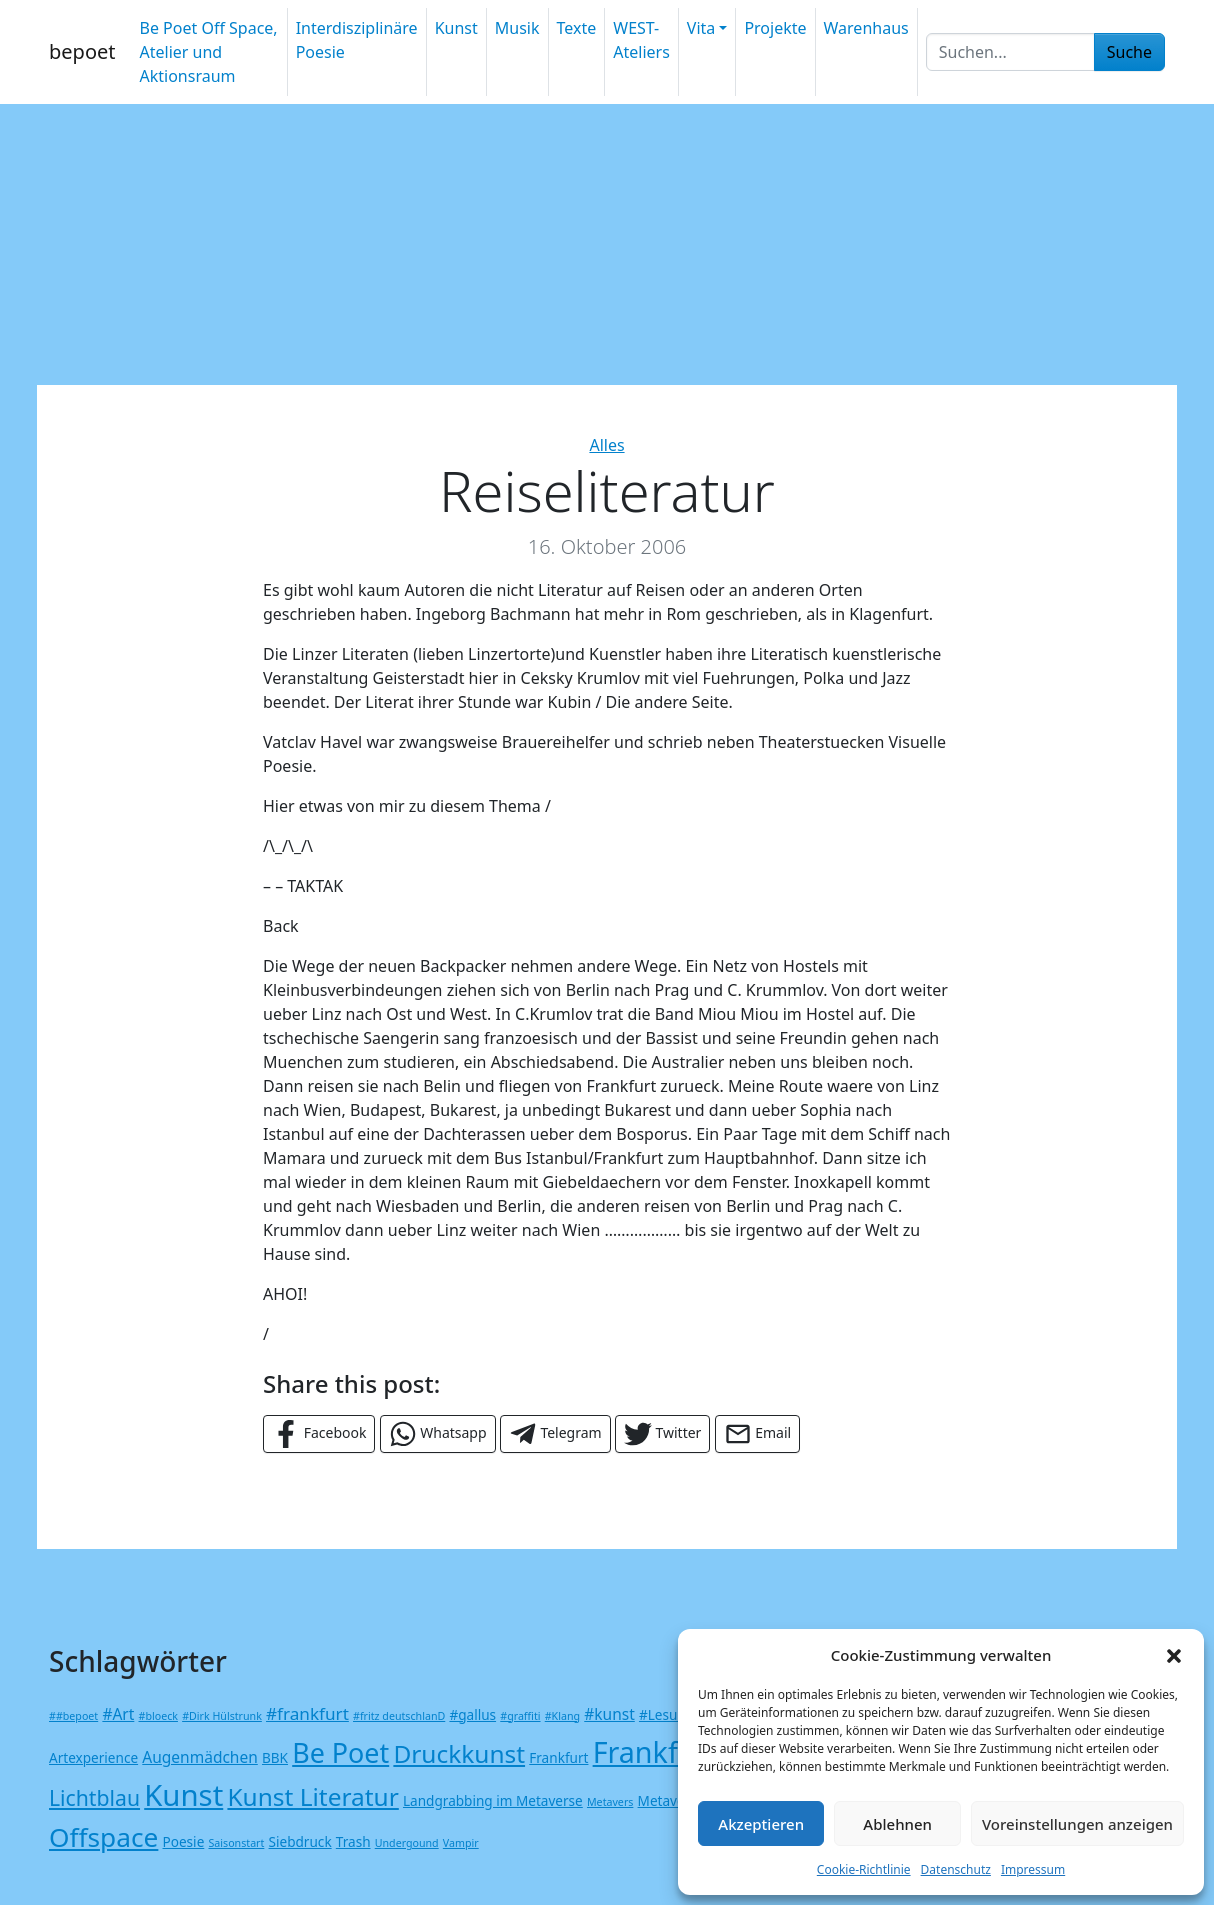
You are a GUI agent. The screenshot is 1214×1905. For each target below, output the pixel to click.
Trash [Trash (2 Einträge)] (353, 1841)
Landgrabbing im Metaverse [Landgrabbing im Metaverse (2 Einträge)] (493, 1800)
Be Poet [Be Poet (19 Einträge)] (340, 1752)
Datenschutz (956, 1869)
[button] (1174, 1655)
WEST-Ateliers (641, 40)
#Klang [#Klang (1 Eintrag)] (562, 1716)
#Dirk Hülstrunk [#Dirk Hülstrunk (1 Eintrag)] (222, 1716)
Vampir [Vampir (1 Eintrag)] (461, 1843)
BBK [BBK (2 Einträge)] (275, 1757)
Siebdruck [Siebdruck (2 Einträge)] (300, 1841)
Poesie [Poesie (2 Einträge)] (184, 1841)
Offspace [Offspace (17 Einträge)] (103, 1837)
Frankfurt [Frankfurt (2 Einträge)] (558, 1757)
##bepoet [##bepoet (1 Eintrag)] (73, 1716)
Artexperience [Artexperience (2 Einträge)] (93, 1757)
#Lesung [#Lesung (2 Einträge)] (666, 1714)
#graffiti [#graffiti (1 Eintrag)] (520, 1716)
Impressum (1033, 1869)
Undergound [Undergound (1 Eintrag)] (407, 1843)
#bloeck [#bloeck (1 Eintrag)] (158, 1716)
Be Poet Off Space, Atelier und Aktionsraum (208, 52)
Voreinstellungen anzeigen (1077, 1824)
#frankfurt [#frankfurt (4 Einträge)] (307, 1713)
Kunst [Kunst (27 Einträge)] (183, 1795)
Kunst (456, 28)
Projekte (775, 28)
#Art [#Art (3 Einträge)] (118, 1714)
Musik (517, 28)
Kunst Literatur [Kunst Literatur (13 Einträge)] (312, 1796)
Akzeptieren (761, 1824)
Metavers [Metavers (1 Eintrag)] (610, 1802)
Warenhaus (866, 28)
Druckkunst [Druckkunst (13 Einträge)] (459, 1753)
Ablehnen (897, 1824)
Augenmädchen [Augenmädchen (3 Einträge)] (200, 1757)
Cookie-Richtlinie (864, 1869)
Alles (606, 445)
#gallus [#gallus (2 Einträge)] (472, 1714)
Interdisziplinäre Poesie (357, 40)
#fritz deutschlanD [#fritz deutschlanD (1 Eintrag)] (399, 1716)
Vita (701, 28)
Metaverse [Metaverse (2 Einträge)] (671, 1800)
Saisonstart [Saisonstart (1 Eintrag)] (236, 1843)
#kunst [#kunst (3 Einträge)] (609, 1714)
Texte (577, 28)
